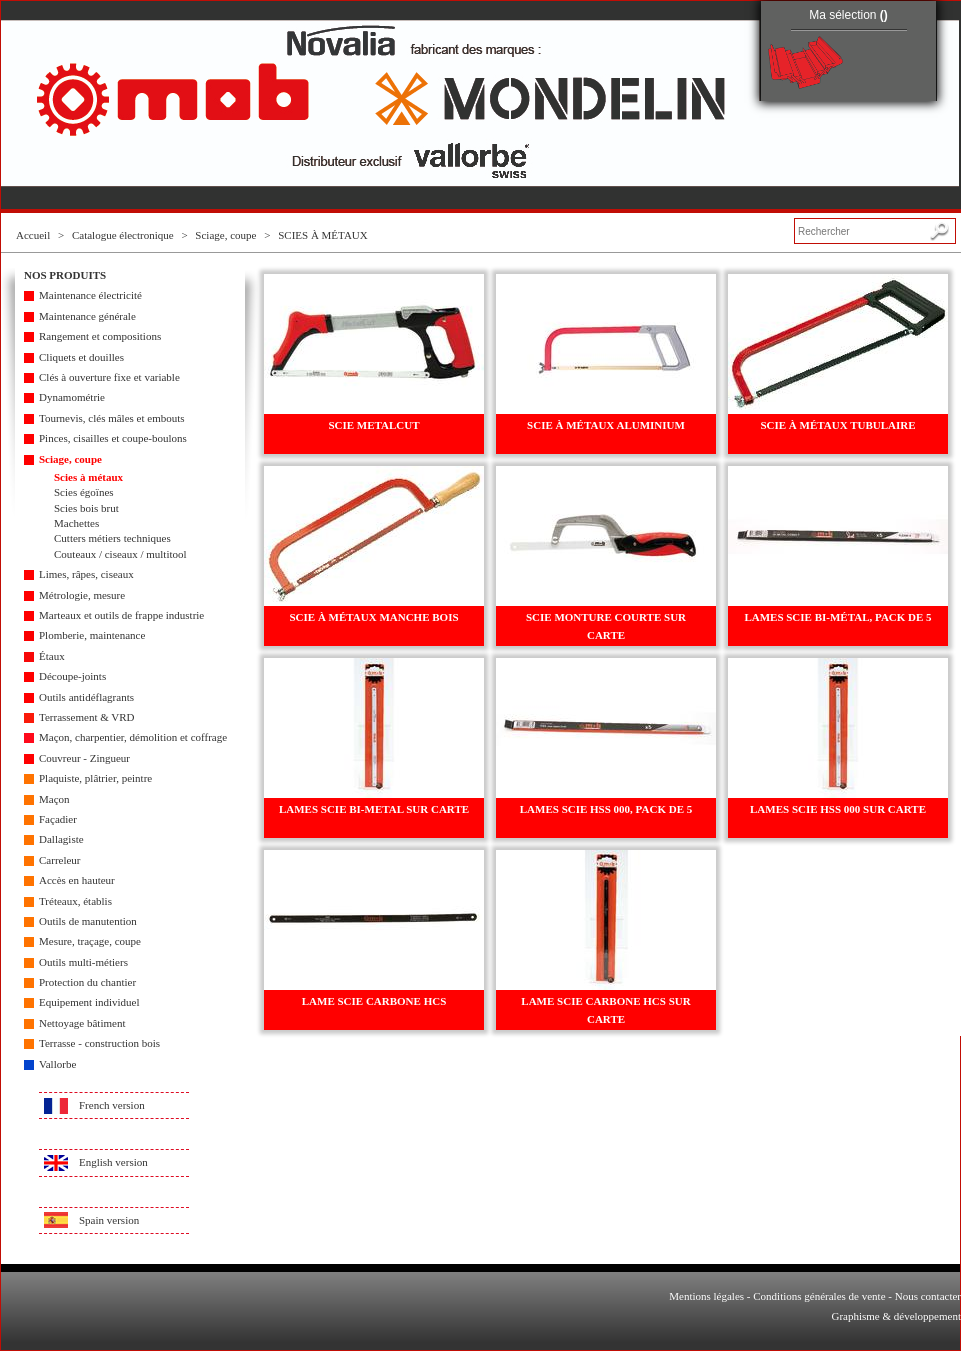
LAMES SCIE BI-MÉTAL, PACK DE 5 (837, 617)
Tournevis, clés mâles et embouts (112, 418)
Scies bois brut (86, 508)
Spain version (109, 1220)
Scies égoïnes (84, 492)
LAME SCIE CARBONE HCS (374, 1001)
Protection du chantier (87, 982)
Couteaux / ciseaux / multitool (120, 554)
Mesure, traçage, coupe (90, 941)
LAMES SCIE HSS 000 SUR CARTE (838, 809)
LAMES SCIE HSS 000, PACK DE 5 (606, 809)
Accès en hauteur (77, 880)
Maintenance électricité (90, 295)
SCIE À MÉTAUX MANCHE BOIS (373, 617)
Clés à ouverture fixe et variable (109, 377)
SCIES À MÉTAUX (323, 235)
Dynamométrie (72, 397)
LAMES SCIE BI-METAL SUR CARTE (374, 809)
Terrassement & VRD (87, 717)
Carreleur (60, 860)
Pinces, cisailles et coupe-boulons (113, 438)
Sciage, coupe (225, 235)
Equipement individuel (89, 1002)
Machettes (76, 523)
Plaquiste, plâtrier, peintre (95, 778)
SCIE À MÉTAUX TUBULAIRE (837, 425)
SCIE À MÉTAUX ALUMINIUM (606, 425)
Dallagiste (61, 839)
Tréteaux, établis (75, 901)
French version (112, 1105)
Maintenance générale (87, 316)
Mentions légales (706, 1296)
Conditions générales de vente (819, 1296)
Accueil (33, 235)
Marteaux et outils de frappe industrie (121, 615)
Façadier (58, 819)
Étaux (52, 656)
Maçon (54, 799)
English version (113, 1162)
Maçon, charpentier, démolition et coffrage (133, 737)
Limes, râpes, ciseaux (86, 574)
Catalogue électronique (123, 235)
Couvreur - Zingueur (84, 758)
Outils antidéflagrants (86, 697)
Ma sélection (848, 15)
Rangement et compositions (100, 336)
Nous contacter (928, 1296)
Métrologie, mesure (82, 595)
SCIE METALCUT (373, 425)
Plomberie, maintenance (92, 635)
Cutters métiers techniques (112, 538)
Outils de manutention (88, 921)
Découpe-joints (72, 676)
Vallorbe (57, 1064)
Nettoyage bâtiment (82, 1023)
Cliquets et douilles (81, 357)
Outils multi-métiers (83, 962)
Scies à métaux (88, 477)
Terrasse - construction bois (99, 1043)
